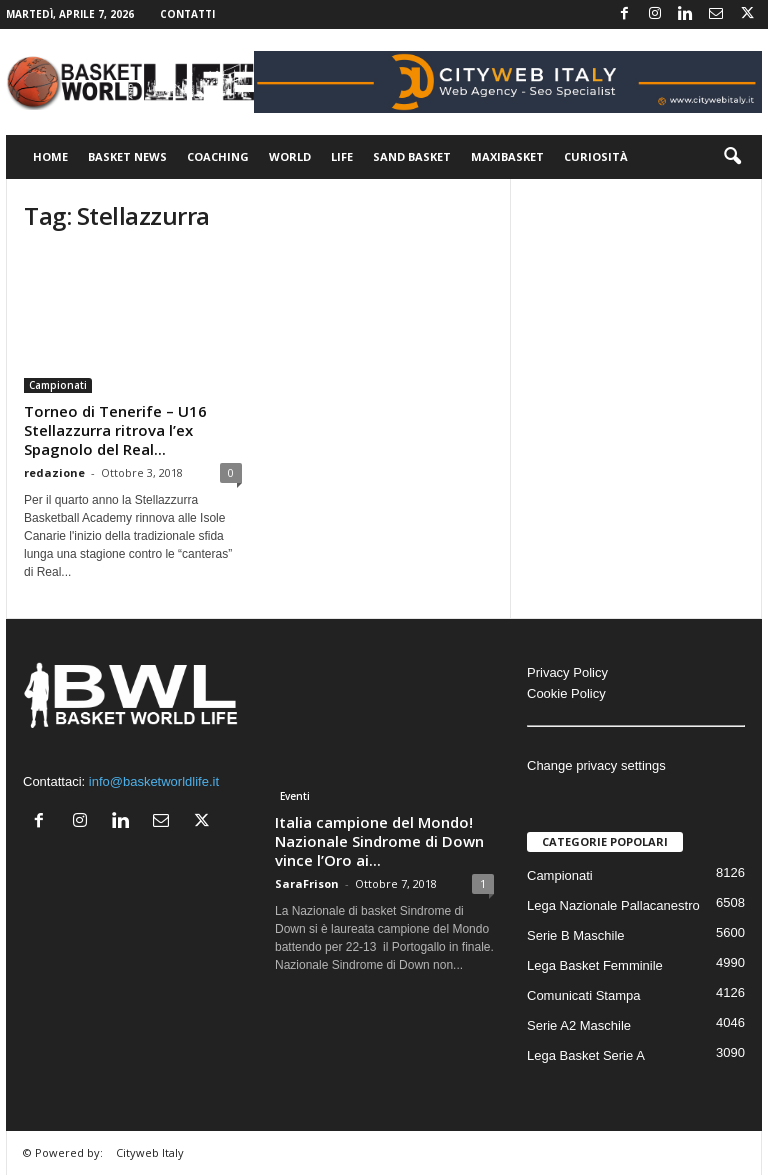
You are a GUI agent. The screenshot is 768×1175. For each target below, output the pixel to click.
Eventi (295, 796)
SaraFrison (307, 883)
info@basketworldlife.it (154, 781)
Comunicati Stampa (583, 995)
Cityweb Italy (150, 1152)
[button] (732, 157)
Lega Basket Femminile (595, 965)
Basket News (127, 156)
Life (342, 156)
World (290, 156)
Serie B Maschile (576, 935)
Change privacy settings (596, 765)
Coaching (218, 156)
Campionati (58, 385)
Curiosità (596, 156)
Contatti (187, 14)
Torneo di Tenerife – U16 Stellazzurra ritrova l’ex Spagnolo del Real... (115, 430)
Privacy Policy (567, 672)
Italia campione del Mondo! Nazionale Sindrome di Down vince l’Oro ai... (379, 841)
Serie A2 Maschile (579, 1025)
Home (50, 156)
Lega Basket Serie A (586, 1055)
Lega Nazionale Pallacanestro (613, 905)
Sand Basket (412, 156)
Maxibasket (507, 156)
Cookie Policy (566, 693)
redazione (54, 472)
